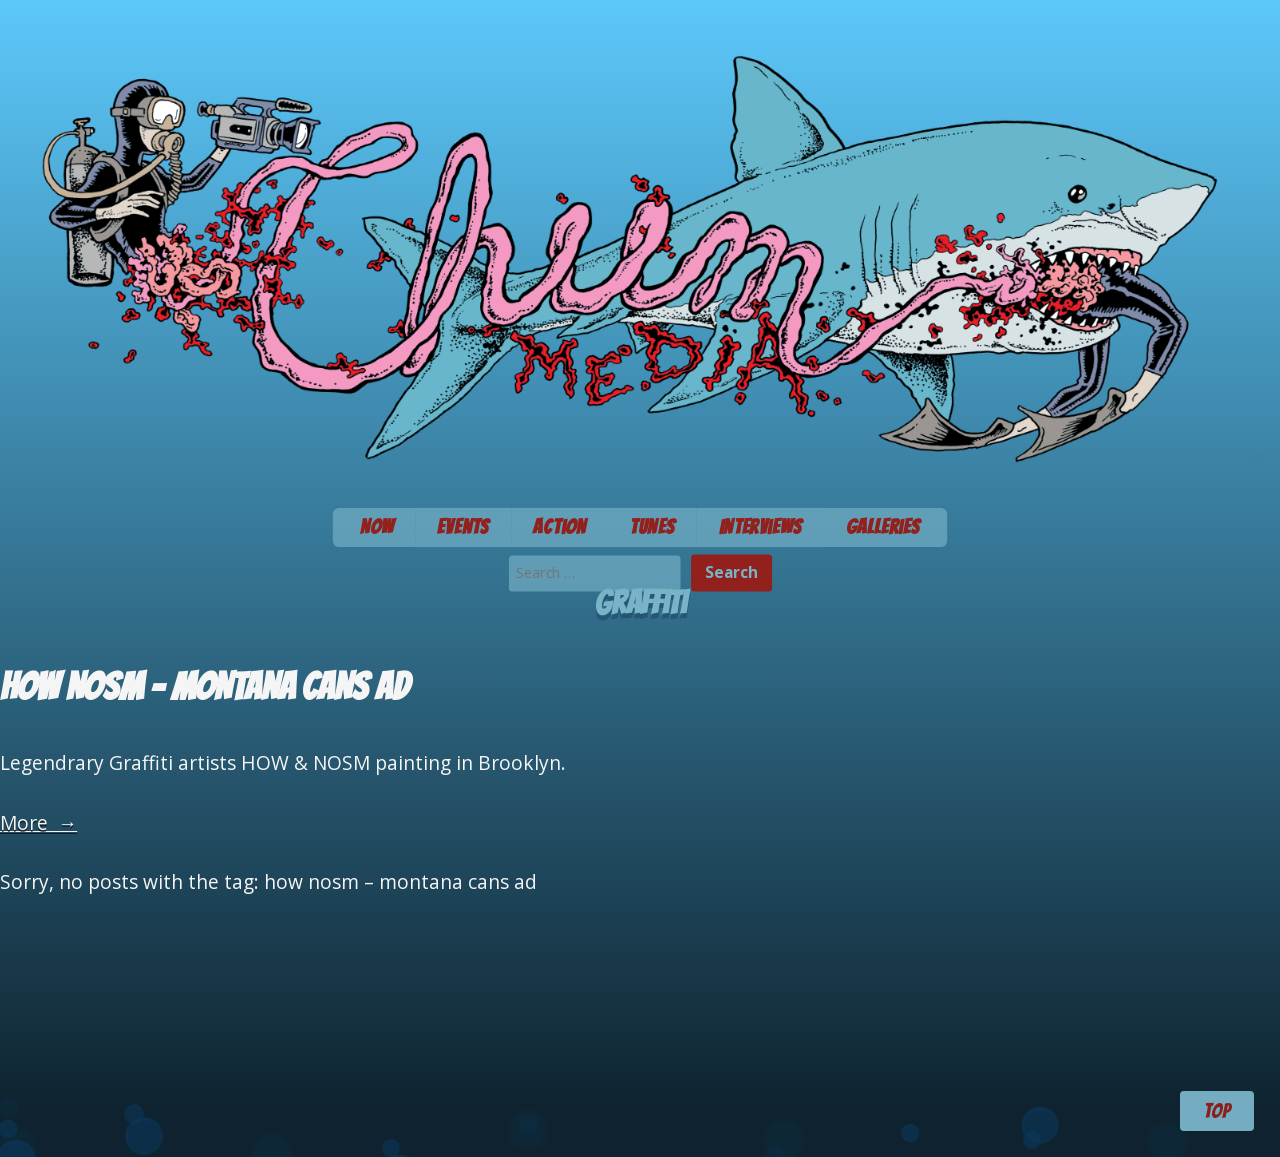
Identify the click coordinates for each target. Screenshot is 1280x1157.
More (38, 822)
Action (559, 527)
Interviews (760, 527)
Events (463, 527)
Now (377, 527)
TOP (1217, 1111)
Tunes (652, 527)
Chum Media (640, 247)
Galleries (883, 527)
